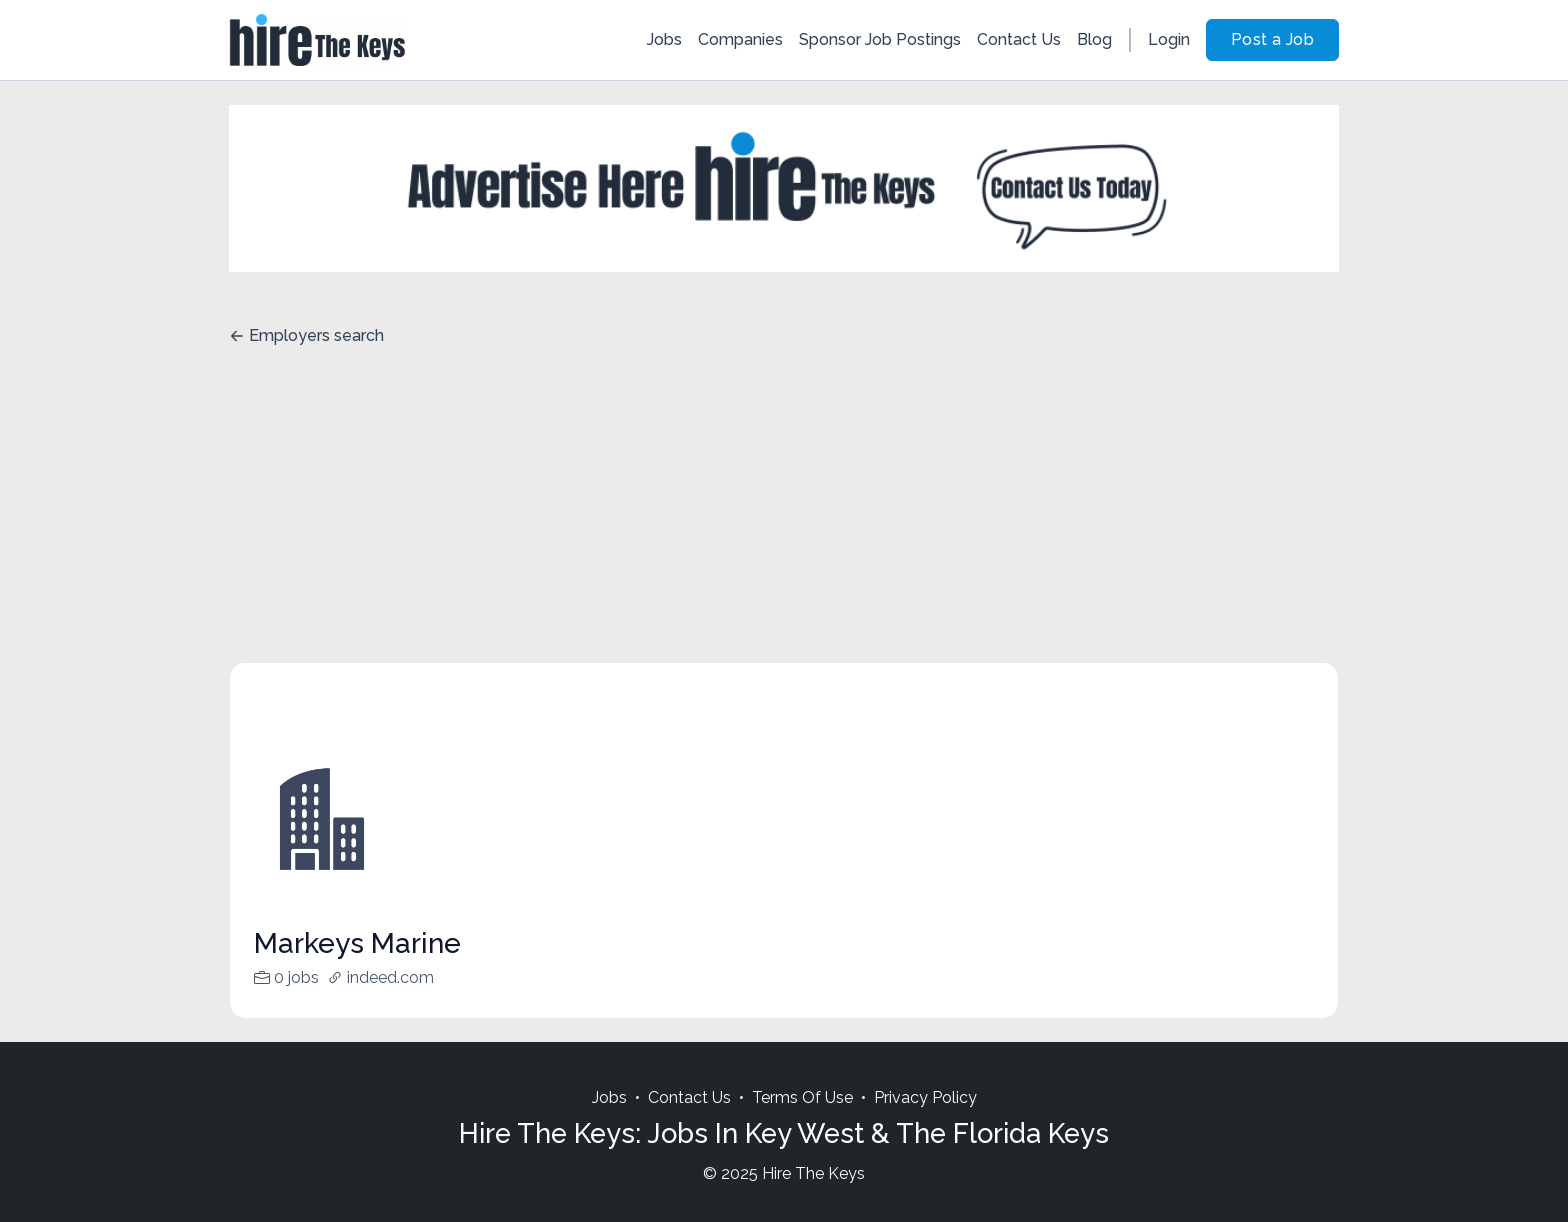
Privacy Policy (925, 1097)
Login (1169, 39)
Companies (740, 39)
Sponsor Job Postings (880, 39)
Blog (1094, 39)
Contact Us (1019, 39)
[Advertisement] (784, 512)
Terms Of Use (802, 1097)
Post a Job (1272, 39)
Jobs (664, 39)
